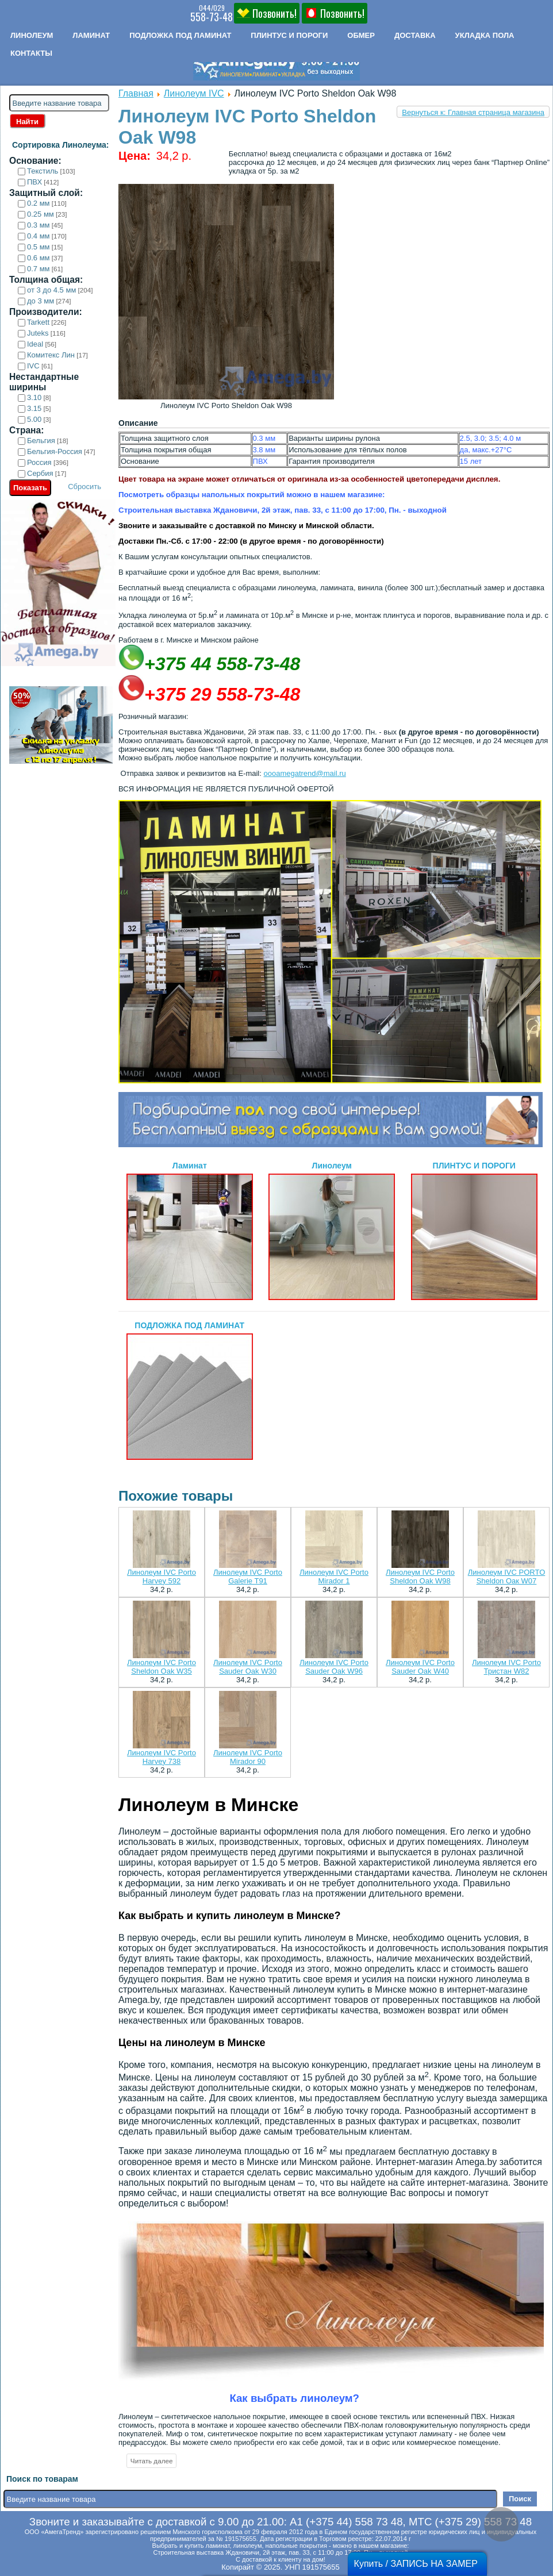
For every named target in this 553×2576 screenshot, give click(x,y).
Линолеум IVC (194, 93)
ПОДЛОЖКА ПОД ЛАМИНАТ (189, 1390)
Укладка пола (484, 35)
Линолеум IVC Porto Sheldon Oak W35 (161, 1666)
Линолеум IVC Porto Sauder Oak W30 (247, 1666)
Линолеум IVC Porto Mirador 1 (333, 1576)
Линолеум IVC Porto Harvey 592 (161, 1576)
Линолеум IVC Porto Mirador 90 (247, 1757)
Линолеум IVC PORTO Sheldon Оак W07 (507, 1576)
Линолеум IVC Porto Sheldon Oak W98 (420, 1576)
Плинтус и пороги (289, 35)
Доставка (415, 35)
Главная (135, 93)
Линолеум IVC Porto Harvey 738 (161, 1757)
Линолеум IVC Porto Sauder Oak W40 (420, 1666)
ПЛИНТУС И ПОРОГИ (474, 1230)
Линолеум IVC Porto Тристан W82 (506, 1666)
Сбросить (84, 486)
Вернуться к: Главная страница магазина (473, 112)
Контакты (31, 53)
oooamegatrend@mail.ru (304, 773)
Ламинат (91, 35)
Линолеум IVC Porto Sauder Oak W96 (333, 1666)
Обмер (361, 35)
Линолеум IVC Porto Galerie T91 (247, 1576)
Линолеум (31, 35)
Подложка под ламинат (180, 35)
